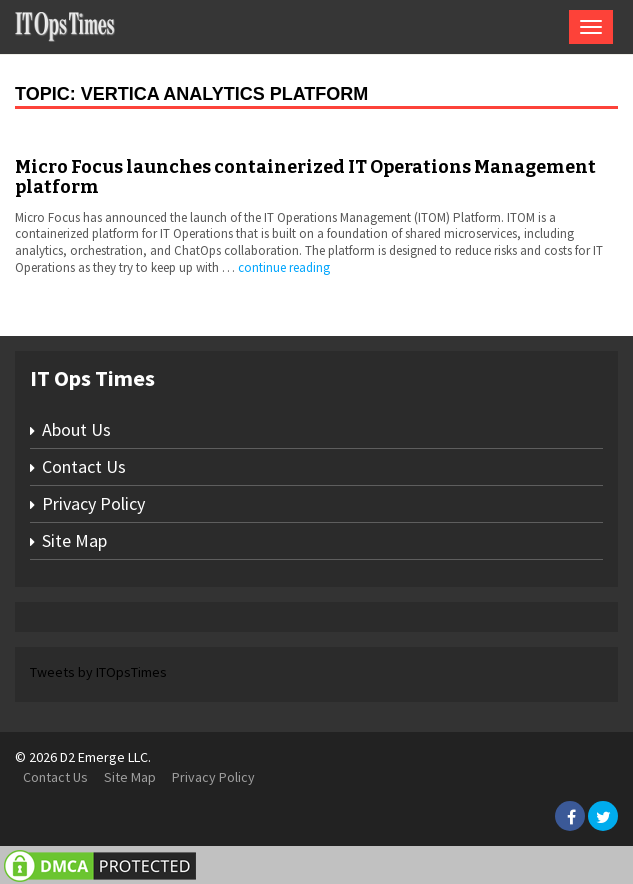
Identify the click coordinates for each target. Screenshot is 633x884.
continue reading (284, 267)
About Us (76, 429)
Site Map (74, 540)
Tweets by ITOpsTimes (98, 672)
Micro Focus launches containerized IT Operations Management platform (305, 177)
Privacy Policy (93, 503)
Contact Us (84, 466)
